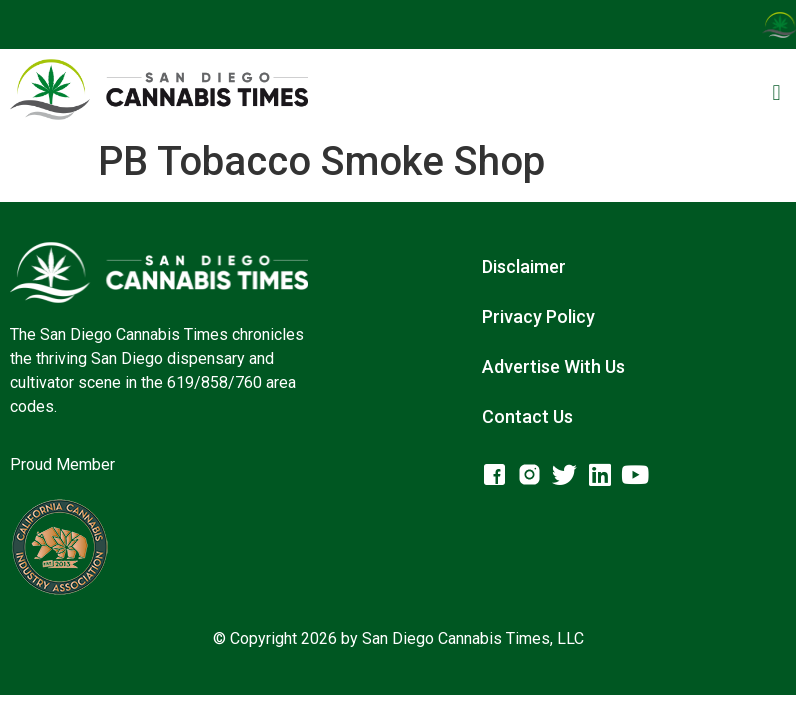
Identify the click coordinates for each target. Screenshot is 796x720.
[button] (776, 92)
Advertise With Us (553, 366)
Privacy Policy (538, 316)
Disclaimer (524, 266)
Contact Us (527, 416)
